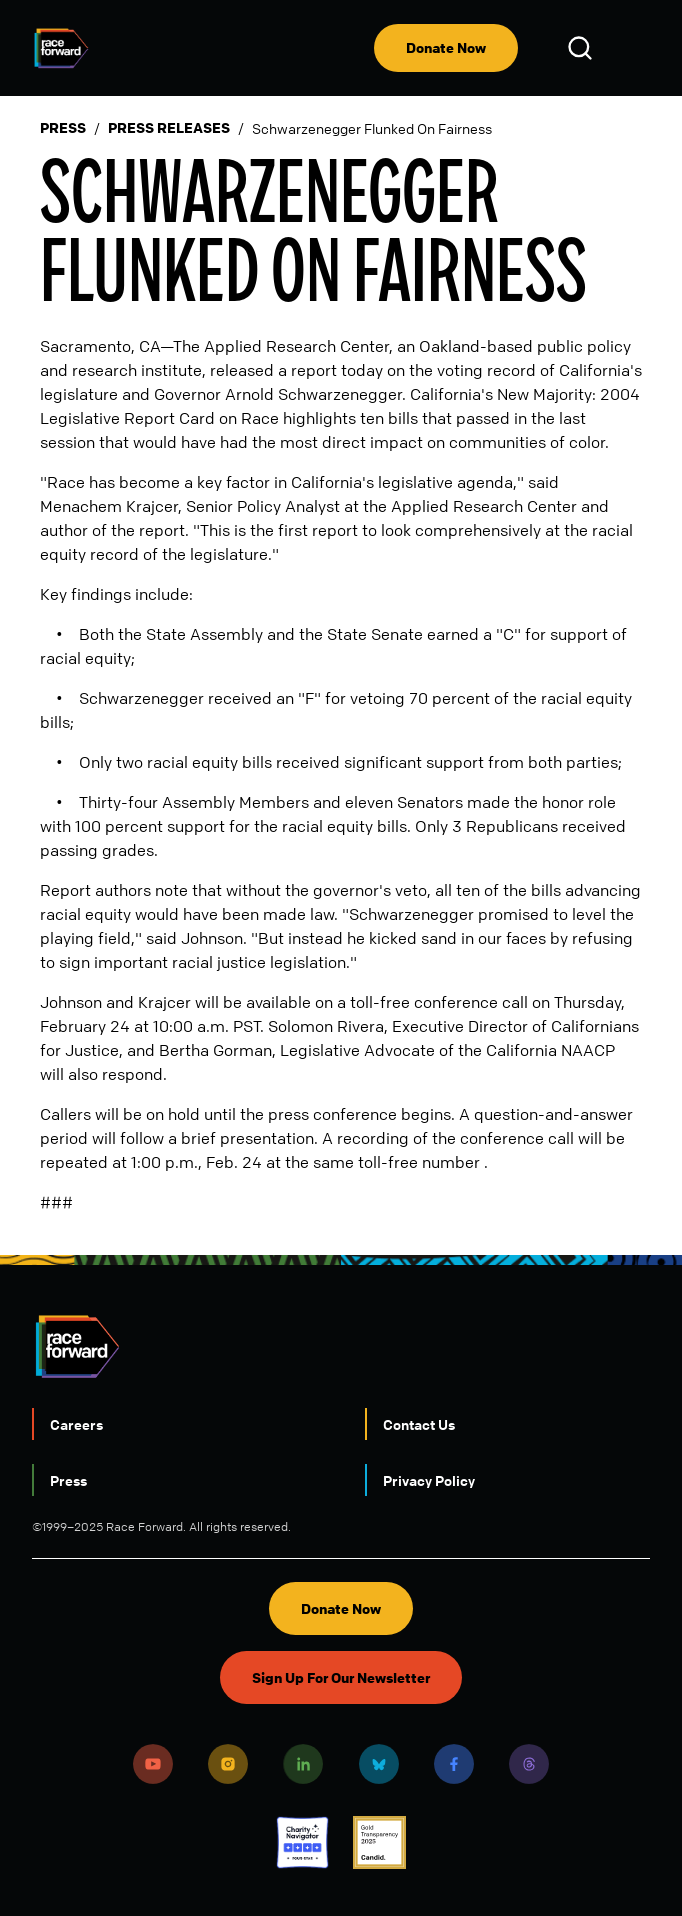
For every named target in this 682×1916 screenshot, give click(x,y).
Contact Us (419, 1424)
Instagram (228, 1764)
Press (63, 128)
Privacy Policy (429, 1480)
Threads (529, 1764)
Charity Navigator (302, 1842)
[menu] (634, 48)
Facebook (454, 1764)
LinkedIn (303, 1764)
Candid (379, 1842)
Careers (76, 1424)
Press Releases (169, 128)
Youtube (153, 1764)
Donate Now (446, 47)
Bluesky (379, 1764)
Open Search (583, 48)
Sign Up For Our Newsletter (341, 1677)
